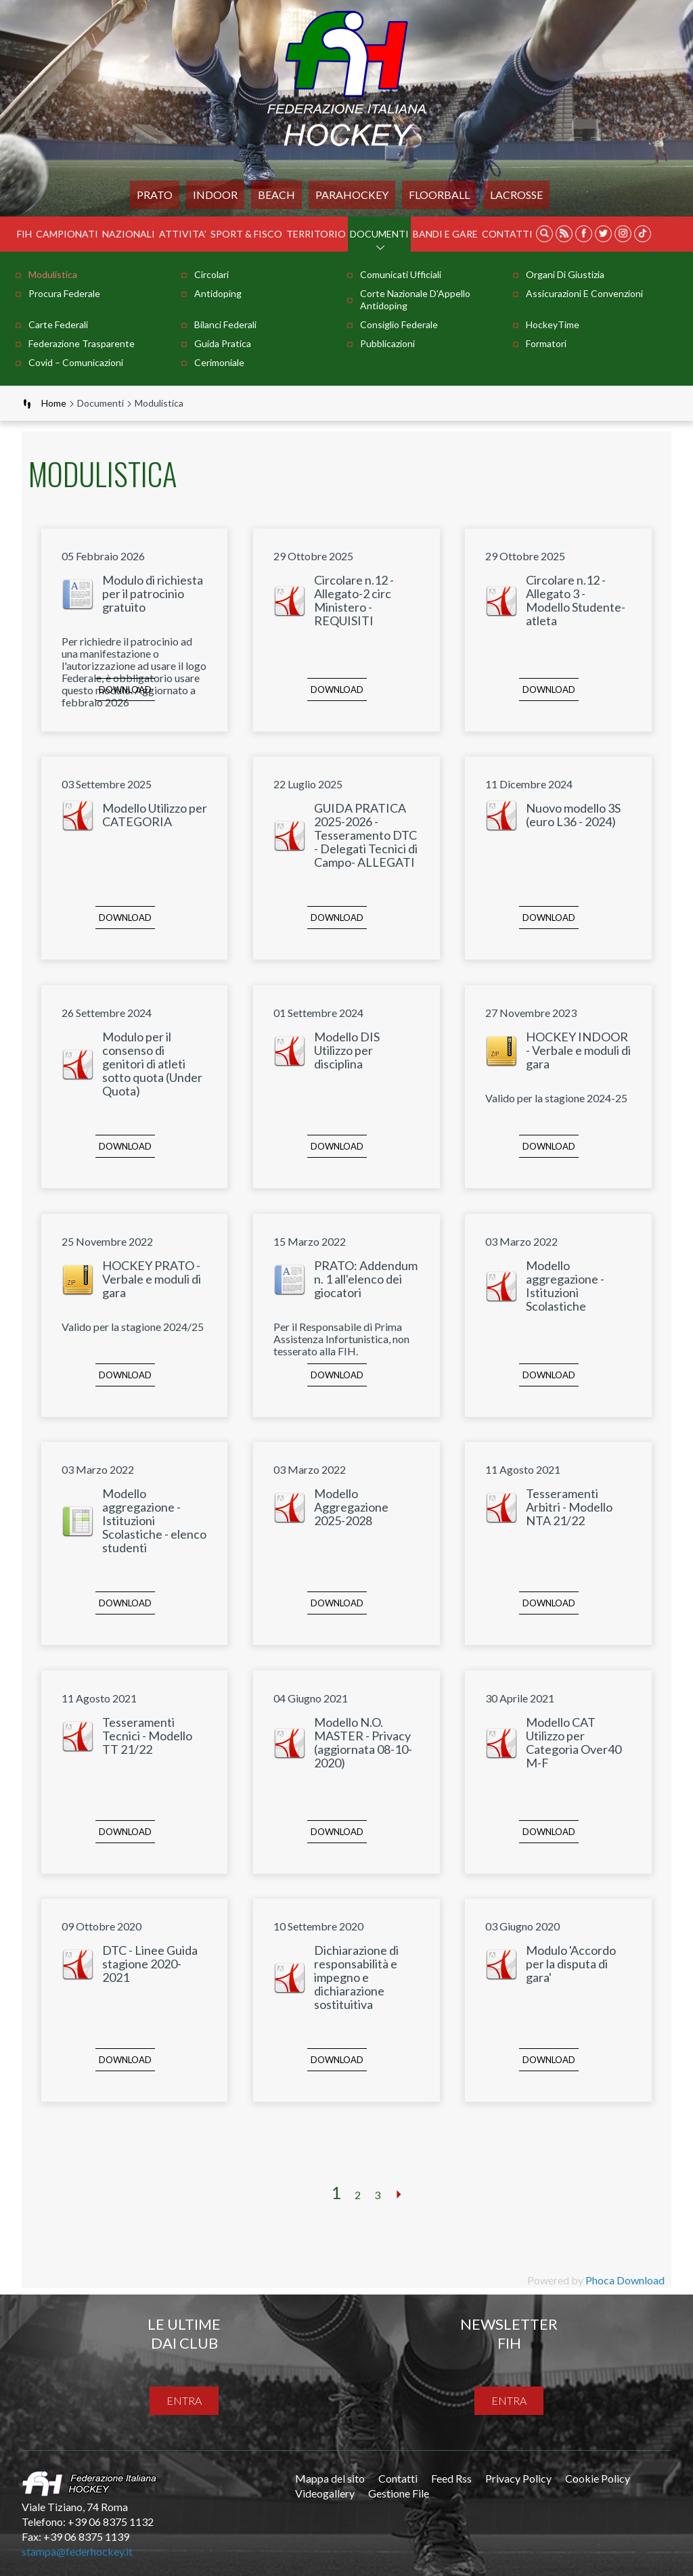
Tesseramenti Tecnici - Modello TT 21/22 (147, 1736)
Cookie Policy (597, 2478)
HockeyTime (552, 324)
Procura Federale (64, 293)
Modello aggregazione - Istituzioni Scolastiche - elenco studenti (154, 1520)
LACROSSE (516, 194)
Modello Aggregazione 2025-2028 (351, 1507)
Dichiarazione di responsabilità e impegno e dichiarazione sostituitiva (356, 1977)
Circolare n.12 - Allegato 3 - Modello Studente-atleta (575, 600)
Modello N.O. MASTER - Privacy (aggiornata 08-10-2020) (363, 1742)
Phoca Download (625, 2280)
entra (184, 2400)
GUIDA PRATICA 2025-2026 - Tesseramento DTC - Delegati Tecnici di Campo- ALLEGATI (366, 834)
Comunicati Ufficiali (400, 274)
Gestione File (398, 2493)
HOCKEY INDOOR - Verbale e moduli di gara (578, 1050)
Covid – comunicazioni (75, 362)
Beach (276, 194)
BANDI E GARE (445, 234)
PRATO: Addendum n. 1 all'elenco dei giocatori (366, 1279)
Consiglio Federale (399, 324)
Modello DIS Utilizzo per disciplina (347, 1050)
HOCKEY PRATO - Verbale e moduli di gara (151, 1279)
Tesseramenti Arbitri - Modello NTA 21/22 (569, 1507)
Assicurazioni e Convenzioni (584, 293)
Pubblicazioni (387, 343)
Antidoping (218, 293)
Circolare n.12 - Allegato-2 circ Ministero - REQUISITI (354, 600)
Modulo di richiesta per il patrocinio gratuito (152, 593)
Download (125, 689)
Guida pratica (222, 343)
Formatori (546, 343)
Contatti (507, 234)
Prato (155, 194)
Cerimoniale (219, 362)
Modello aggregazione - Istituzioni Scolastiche (565, 1285)
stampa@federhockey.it (77, 2551)
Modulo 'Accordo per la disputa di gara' (571, 1964)
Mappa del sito (330, 2478)
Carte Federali (58, 324)
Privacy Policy (518, 2478)
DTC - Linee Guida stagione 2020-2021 (150, 1964)
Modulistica (52, 274)
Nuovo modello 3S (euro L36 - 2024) (573, 814)
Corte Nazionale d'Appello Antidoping (415, 299)
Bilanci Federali (225, 324)
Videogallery (325, 2493)
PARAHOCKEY (351, 194)
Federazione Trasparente (81, 343)
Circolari (211, 274)
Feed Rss (451, 2478)
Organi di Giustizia (565, 274)
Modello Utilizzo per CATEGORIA (154, 814)
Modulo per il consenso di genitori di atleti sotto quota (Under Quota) (152, 1063)
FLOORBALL (439, 194)
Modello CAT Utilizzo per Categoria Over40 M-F (573, 1742)
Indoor (215, 194)
